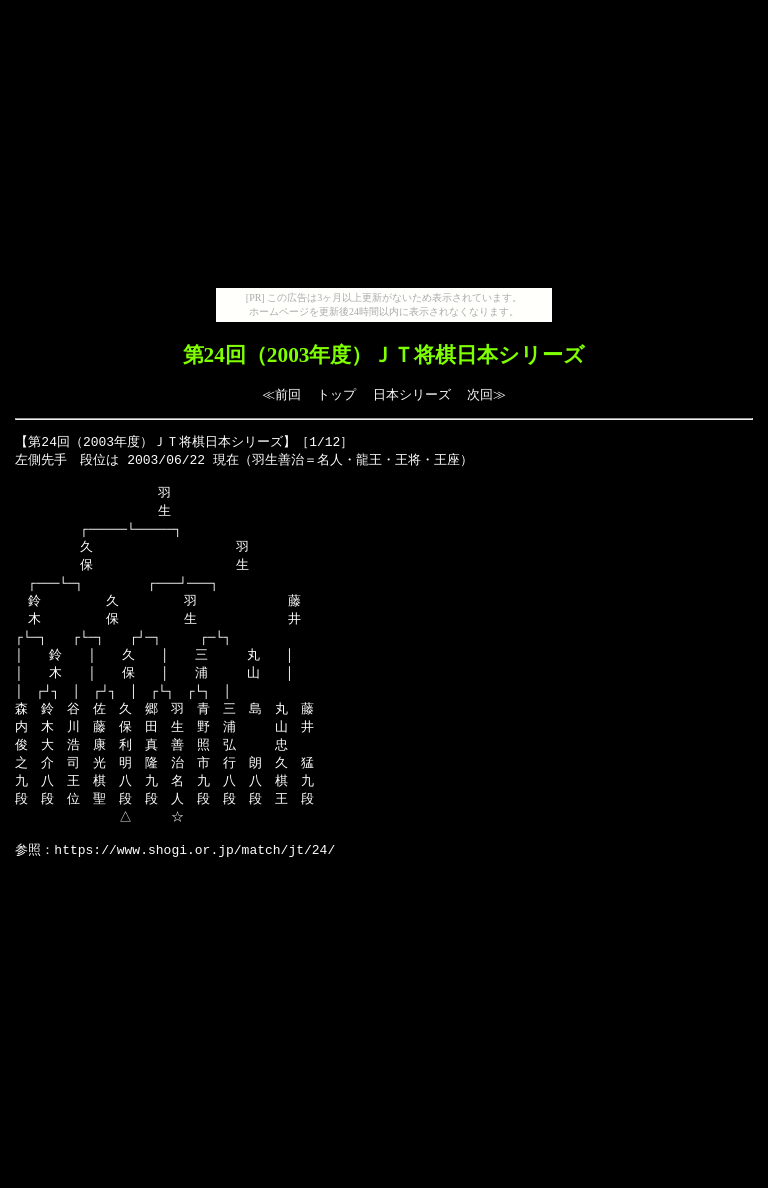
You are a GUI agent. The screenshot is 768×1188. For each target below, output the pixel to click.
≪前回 (281, 394)
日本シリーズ (412, 394)
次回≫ (486, 394)
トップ (336, 394)
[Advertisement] (384, 148)
